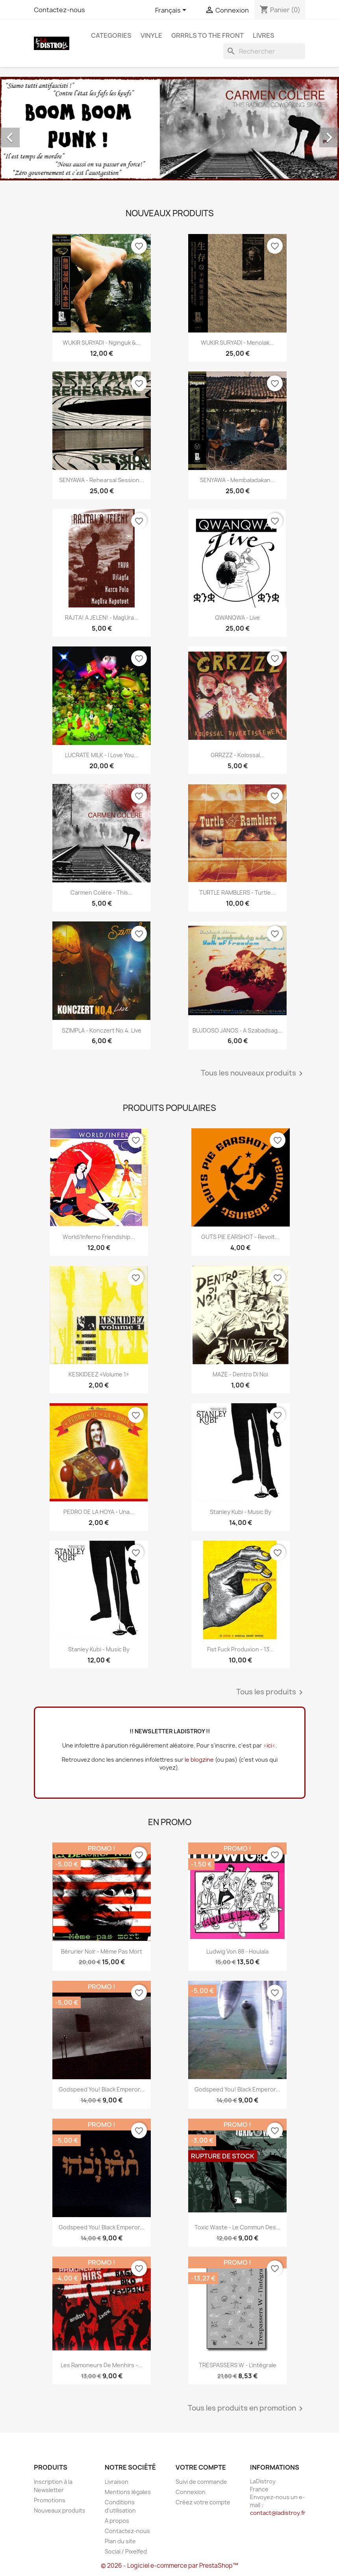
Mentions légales (128, 2492)
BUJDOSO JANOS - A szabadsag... (237, 1030)
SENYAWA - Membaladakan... (237, 480)
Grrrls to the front (207, 35)
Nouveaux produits (59, 2510)
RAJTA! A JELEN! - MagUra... (102, 617)
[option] (169, 128)
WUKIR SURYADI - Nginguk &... (102, 342)
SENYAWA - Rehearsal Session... (101, 480)
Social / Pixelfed (126, 2551)
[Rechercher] (264, 51)
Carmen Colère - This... (101, 892)
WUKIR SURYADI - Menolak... (237, 342)
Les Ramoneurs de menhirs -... (102, 2365)
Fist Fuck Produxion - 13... (240, 1649)
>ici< (269, 1745)
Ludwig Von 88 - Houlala (237, 1951)
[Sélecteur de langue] (172, 10)
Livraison (116, 2481)
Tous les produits (271, 1692)
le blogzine (199, 1759)
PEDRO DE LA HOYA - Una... (98, 1512)
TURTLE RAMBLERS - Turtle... (237, 892)
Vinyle (151, 35)
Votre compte (201, 2467)
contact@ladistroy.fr (278, 2513)
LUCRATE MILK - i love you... (102, 755)
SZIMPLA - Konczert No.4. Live (101, 1030)
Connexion (191, 2492)
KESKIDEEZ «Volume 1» (99, 1374)
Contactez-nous (59, 10)
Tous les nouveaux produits (253, 1073)
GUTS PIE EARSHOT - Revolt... (240, 1237)
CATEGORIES (111, 35)
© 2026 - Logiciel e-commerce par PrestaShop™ (169, 2565)
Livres (263, 35)
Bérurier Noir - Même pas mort (101, 1951)
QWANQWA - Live (237, 617)
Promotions (49, 2500)
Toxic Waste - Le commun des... (238, 2227)
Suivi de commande (201, 2481)
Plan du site (120, 2541)
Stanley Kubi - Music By (240, 1512)
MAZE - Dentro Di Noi (240, 1374)
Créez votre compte (203, 2502)
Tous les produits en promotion (247, 2408)
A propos (117, 2520)
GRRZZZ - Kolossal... (238, 755)
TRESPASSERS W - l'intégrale (237, 2365)
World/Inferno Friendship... (99, 1237)
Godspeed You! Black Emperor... (101, 2089)
